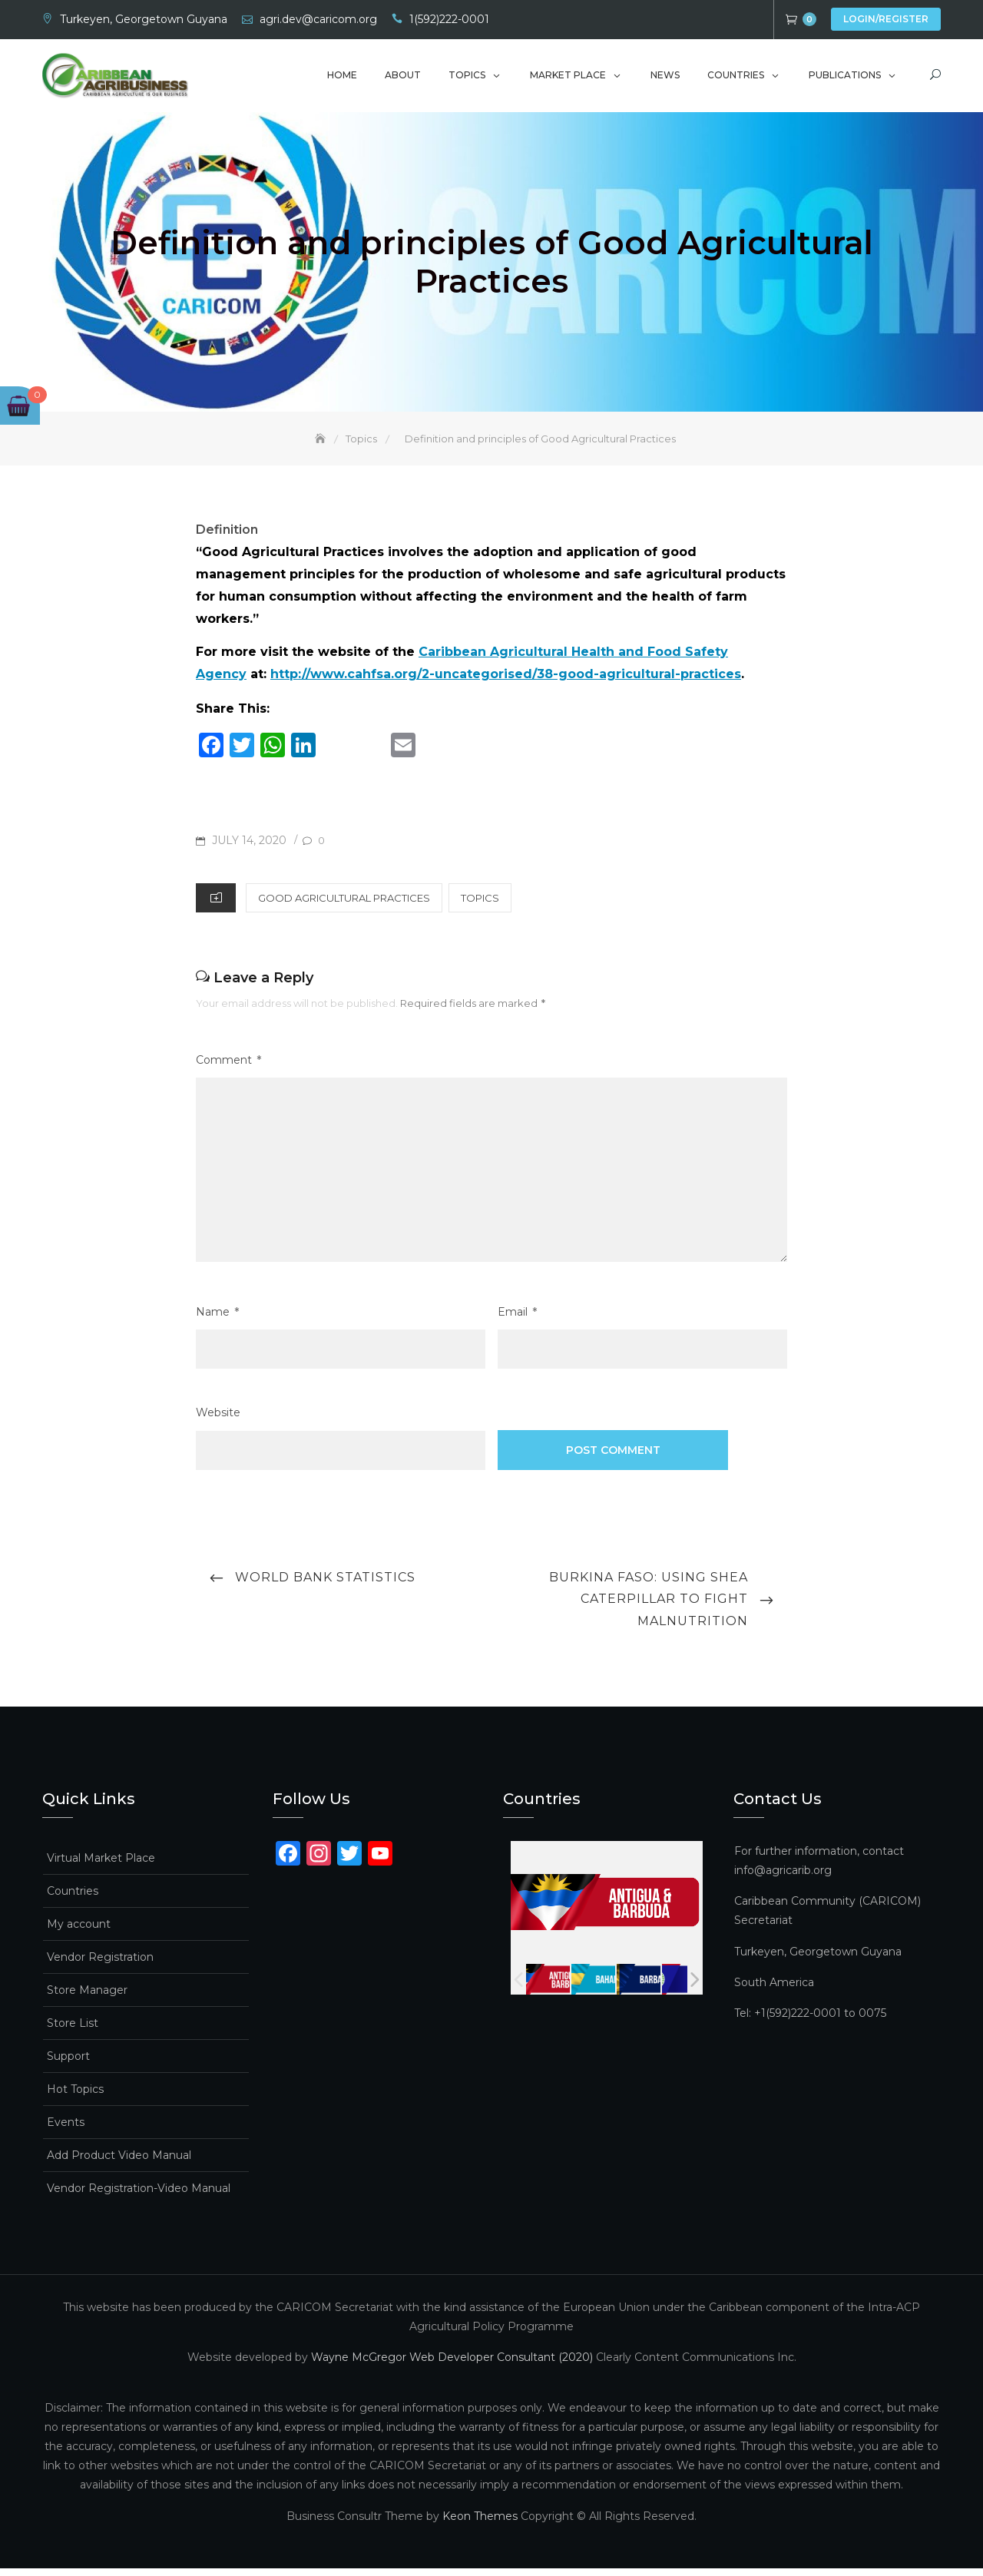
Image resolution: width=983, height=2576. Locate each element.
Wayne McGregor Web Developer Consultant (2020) (452, 2365)
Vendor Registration (100, 1965)
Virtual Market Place (101, 1865)
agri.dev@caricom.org (318, 19)
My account (79, 1932)
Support (68, 2064)
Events (65, 2130)
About (403, 78)
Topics (466, 78)
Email (517, 1319)
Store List (72, 2031)
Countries (735, 78)
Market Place (568, 78)
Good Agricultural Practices (344, 905)
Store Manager (87, 1998)
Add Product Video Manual (119, 2163)
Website (218, 1421)
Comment (228, 1068)
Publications (845, 78)
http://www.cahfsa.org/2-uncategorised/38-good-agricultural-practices (505, 681)
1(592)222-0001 (449, 19)
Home (342, 78)
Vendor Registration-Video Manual (138, 2196)
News (665, 78)
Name (217, 1319)
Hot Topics (75, 2097)
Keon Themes (480, 2524)
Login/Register (885, 19)
